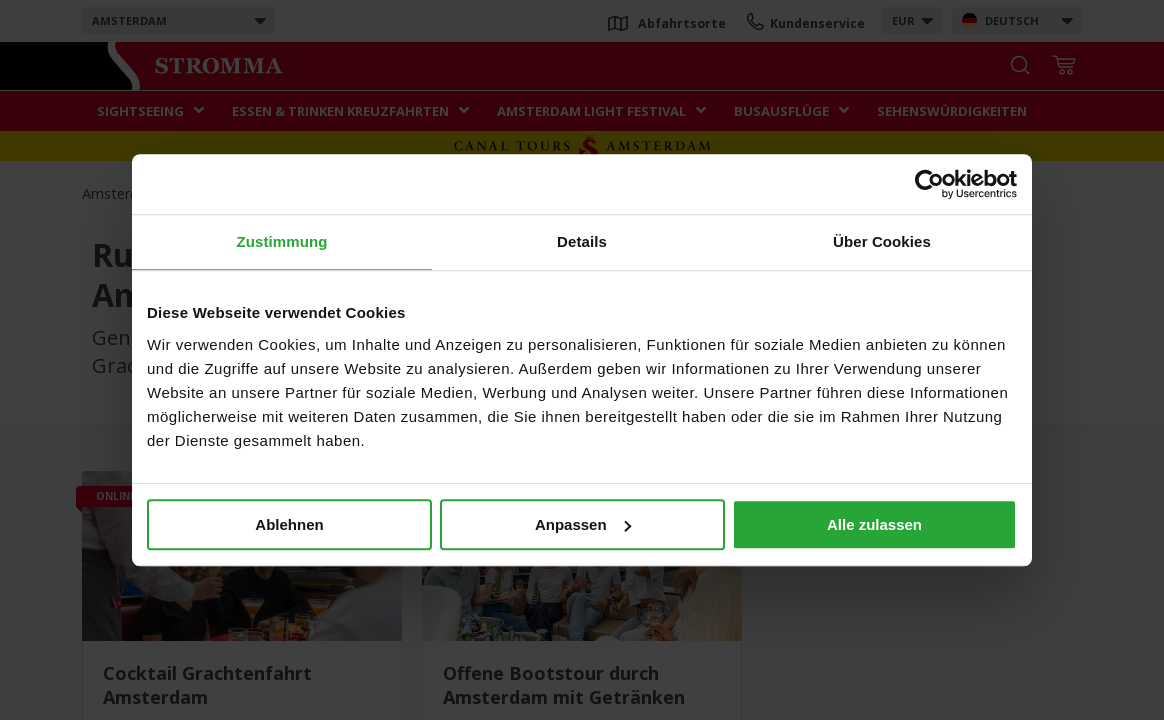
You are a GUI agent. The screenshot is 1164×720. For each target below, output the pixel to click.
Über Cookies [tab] (882, 241)
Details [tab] (582, 241)
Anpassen (583, 524)
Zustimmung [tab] (282, 241)
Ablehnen (289, 524)
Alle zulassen (874, 524)
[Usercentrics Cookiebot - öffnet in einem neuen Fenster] (929, 184)
